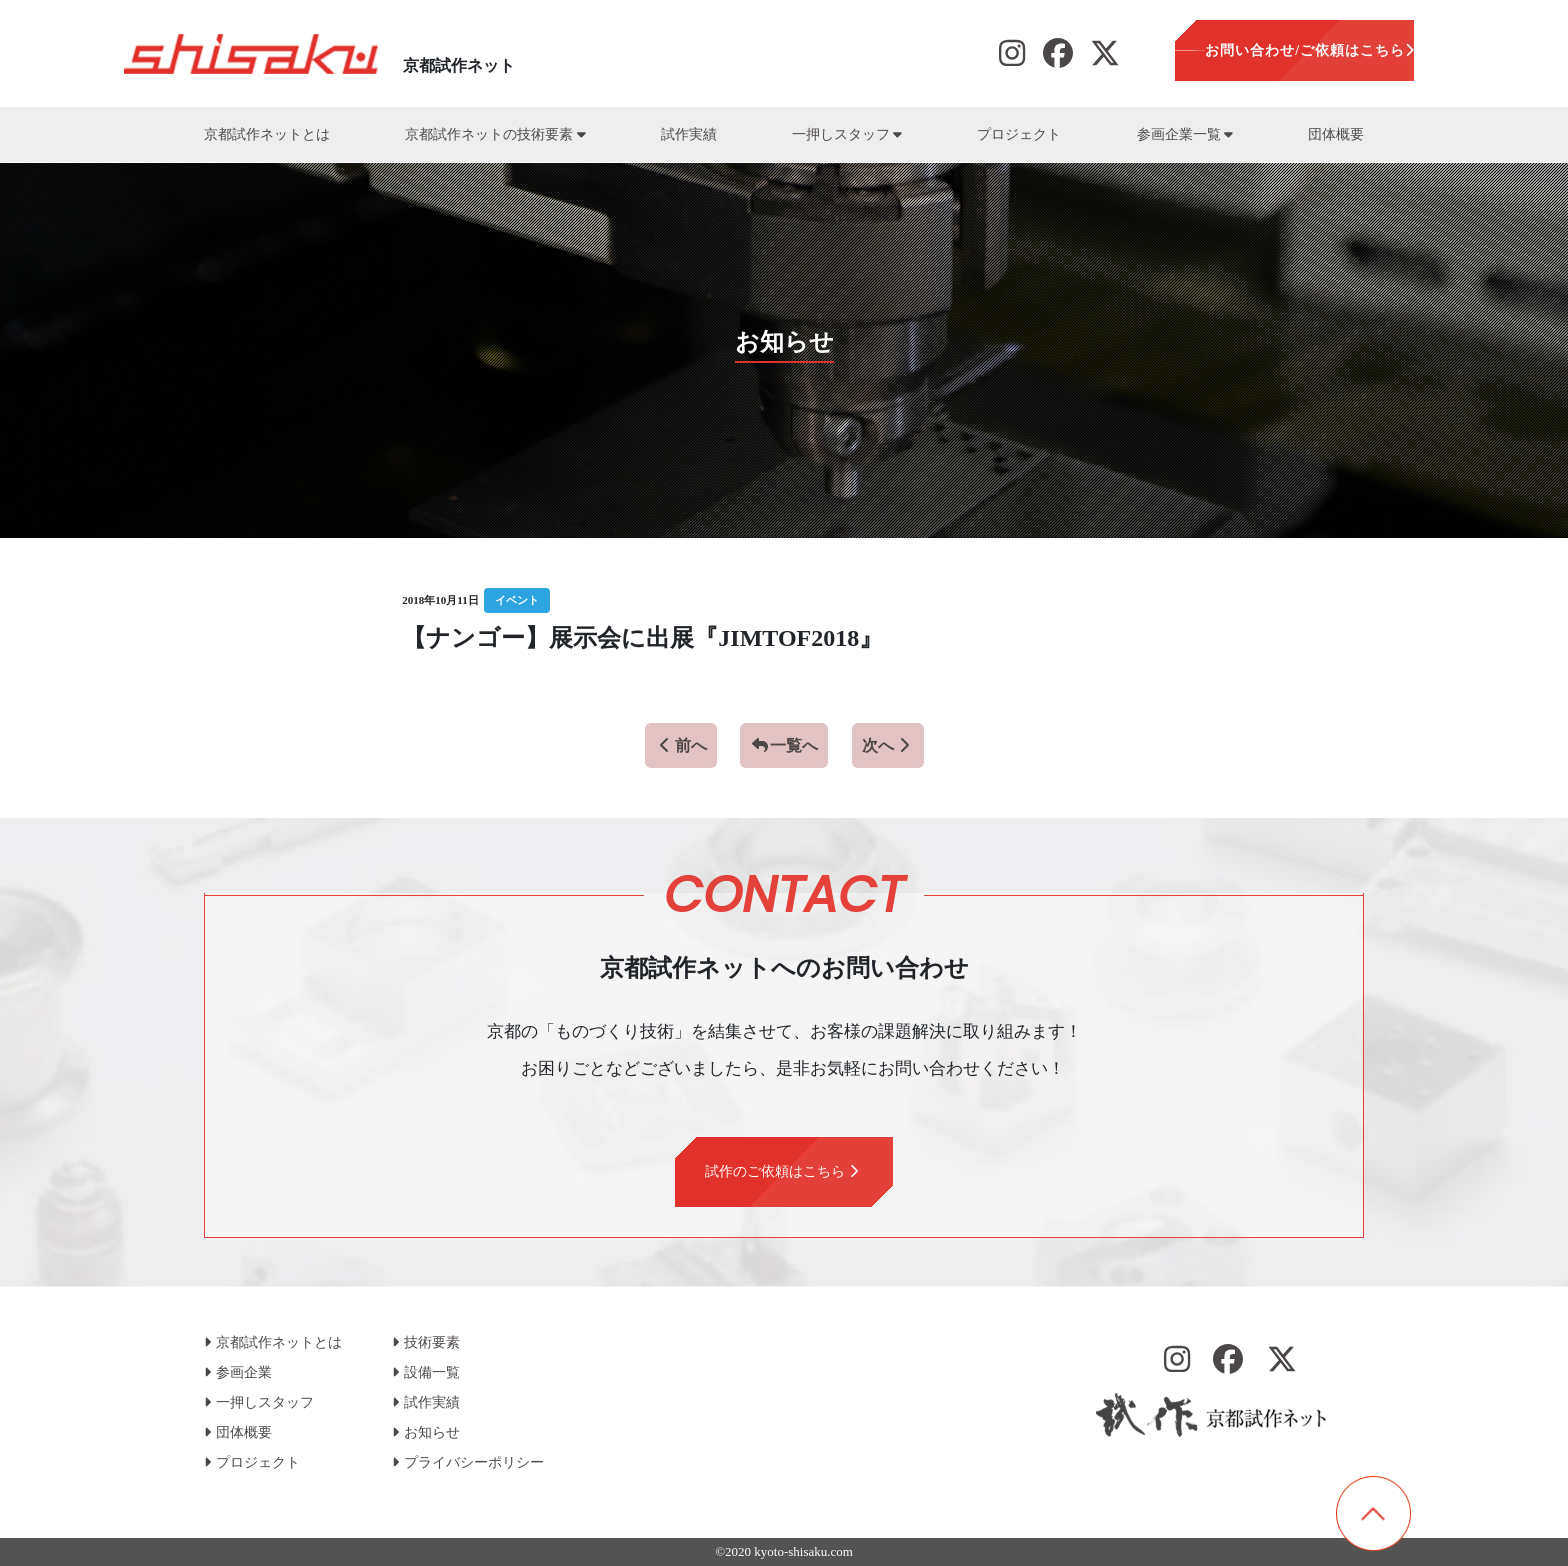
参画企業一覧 (1185, 134)
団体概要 (1336, 134)
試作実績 (689, 134)
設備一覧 (426, 1372)
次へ (888, 745)
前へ (681, 745)
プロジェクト (1019, 134)
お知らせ (426, 1432)
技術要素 (426, 1342)
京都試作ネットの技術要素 (495, 134)
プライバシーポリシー (468, 1462)
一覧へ (784, 745)
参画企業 (238, 1372)
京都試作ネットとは (267, 134)
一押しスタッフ (847, 134)
